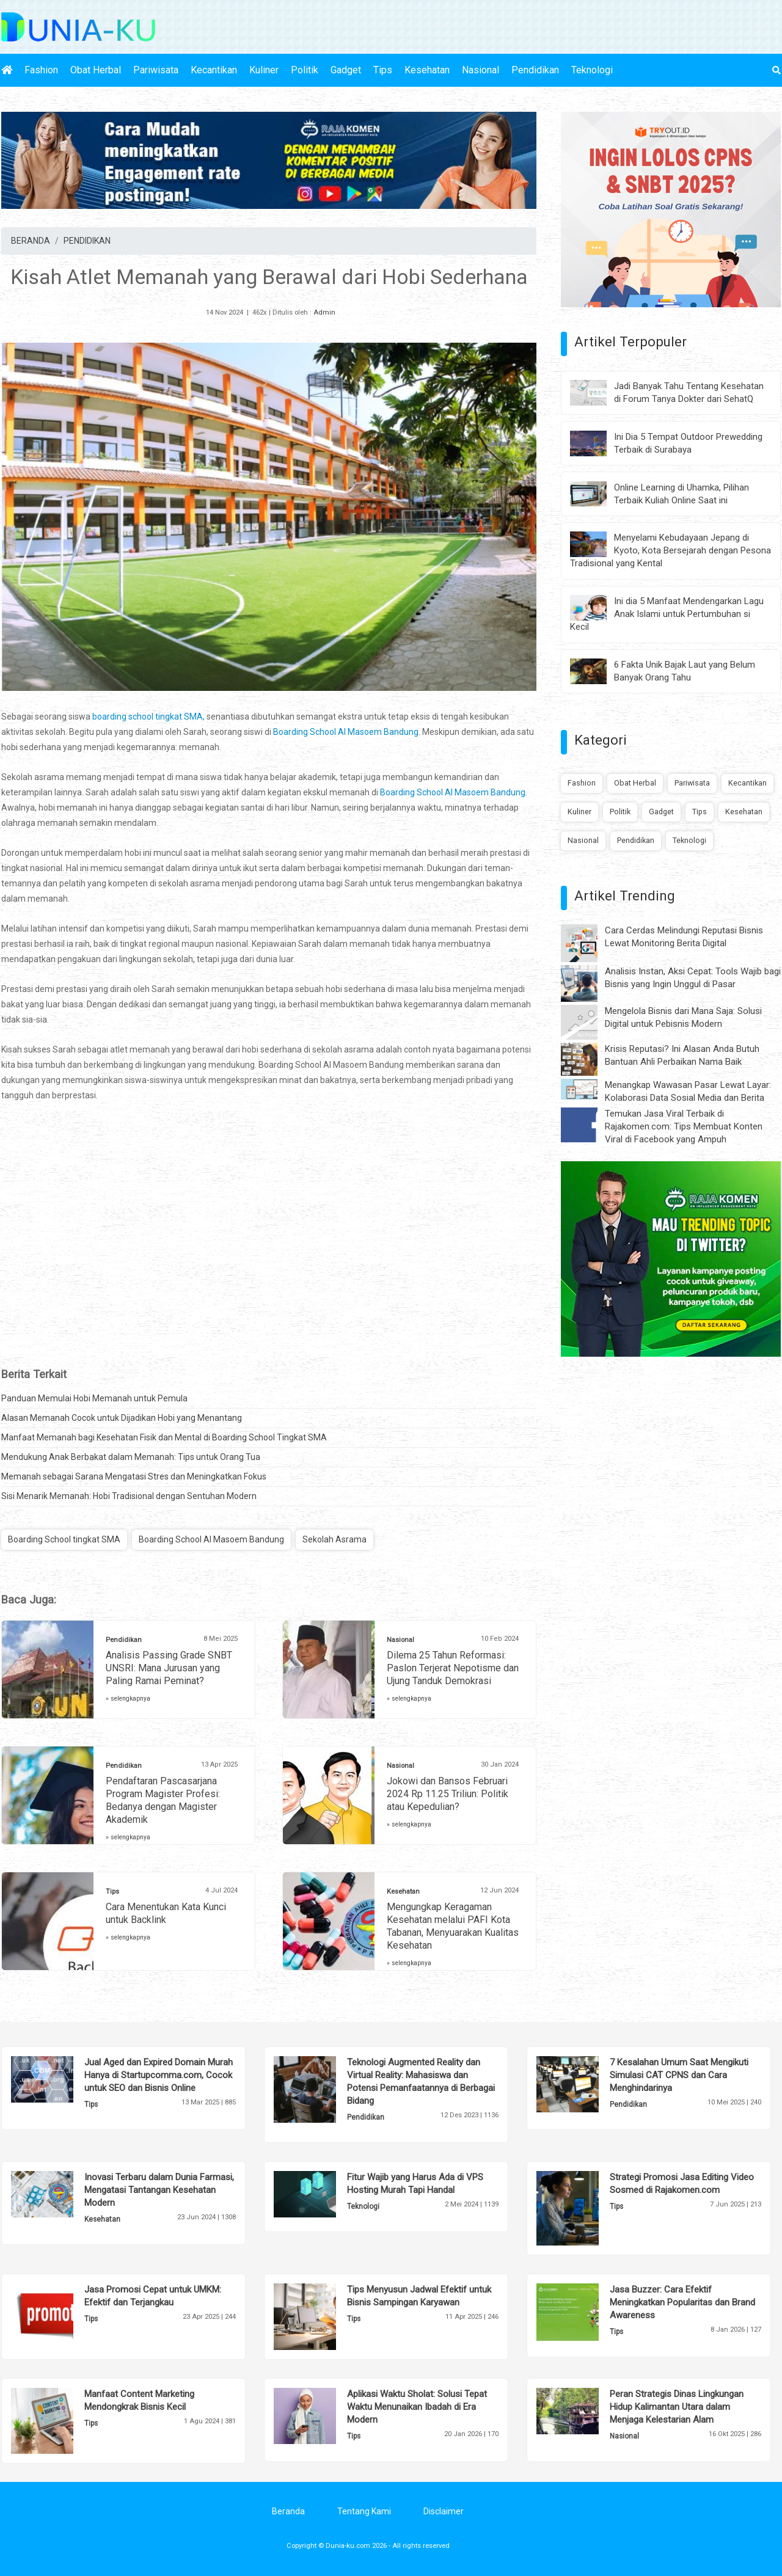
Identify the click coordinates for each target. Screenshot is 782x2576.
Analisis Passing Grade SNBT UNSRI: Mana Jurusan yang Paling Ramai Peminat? (169, 1668)
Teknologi (592, 70)
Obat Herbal (95, 70)
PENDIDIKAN (87, 241)
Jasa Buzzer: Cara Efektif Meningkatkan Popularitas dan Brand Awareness (682, 2302)
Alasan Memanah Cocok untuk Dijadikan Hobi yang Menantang (121, 1418)
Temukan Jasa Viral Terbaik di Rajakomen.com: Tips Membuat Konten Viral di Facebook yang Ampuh (683, 1126)
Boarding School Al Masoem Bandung (345, 732)
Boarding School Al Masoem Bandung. (453, 792)
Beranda (288, 2511)
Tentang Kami (364, 2511)
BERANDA (30, 241)
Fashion (41, 70)
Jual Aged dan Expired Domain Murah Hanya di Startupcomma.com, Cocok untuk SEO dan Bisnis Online (158, 2075)
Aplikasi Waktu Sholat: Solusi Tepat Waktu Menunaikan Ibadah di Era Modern (417, 2406)
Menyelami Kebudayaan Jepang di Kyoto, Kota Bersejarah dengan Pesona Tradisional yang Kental (670, 550)
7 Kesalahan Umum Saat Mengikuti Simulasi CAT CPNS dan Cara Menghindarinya (679, 2075)
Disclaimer (443, 2511)
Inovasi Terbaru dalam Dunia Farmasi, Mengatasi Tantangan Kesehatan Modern (159, 2190)
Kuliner (264, 70)
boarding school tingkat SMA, (148, 716)
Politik (304, 70)
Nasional (480, 70)
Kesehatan (427, 70)
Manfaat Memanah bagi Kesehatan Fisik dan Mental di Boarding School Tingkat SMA (164, 1437)
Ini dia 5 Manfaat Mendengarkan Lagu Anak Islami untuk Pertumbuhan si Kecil (667, 614)
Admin (324, 312)
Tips (382, 70)
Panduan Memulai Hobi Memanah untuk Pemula (94, 1398)
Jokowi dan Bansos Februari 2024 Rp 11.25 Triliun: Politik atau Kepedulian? (447, 1793)
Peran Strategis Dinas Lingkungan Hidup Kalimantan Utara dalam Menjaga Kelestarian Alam (677, 2406)
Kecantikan (214, 70)
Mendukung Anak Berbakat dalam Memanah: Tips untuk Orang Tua (130, 1457)
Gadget (346, 70)
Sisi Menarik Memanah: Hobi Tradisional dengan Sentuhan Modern (129, 1496)
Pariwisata (155, 70)
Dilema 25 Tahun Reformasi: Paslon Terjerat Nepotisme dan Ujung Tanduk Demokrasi (453, 1668)
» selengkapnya (128, 1698)
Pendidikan (535, 70)
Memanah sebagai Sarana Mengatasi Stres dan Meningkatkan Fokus (133, 1476)
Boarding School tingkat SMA (64, 1539)
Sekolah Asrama (334, 1539)
